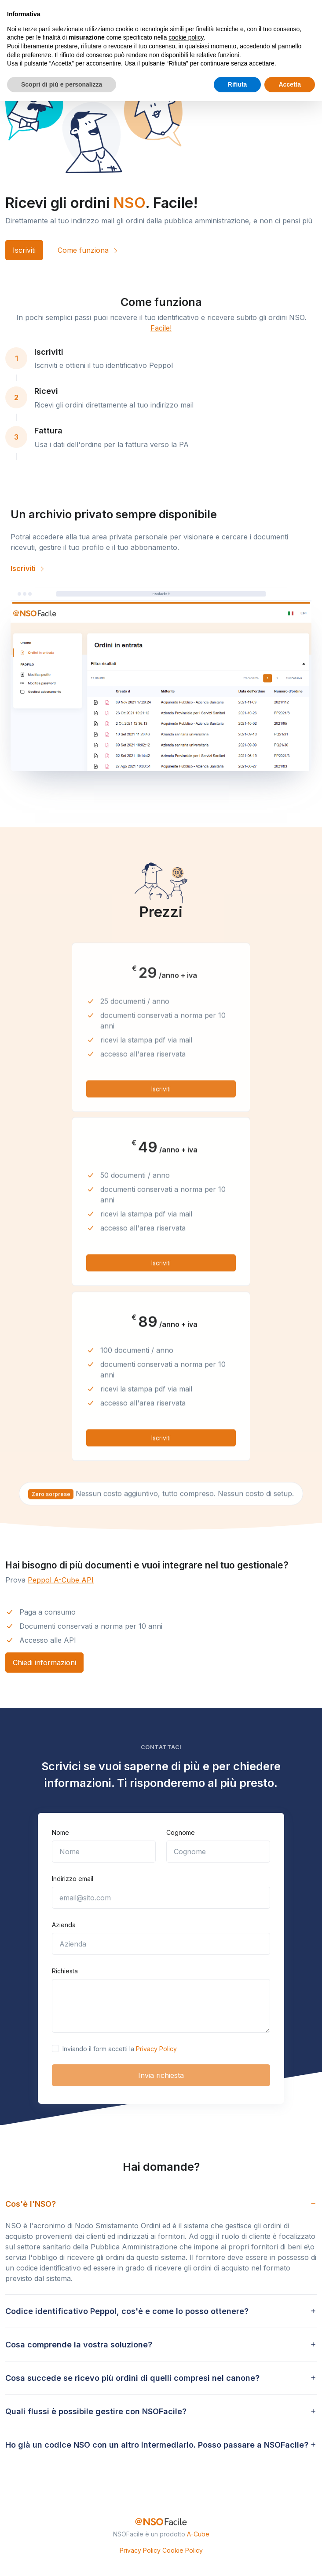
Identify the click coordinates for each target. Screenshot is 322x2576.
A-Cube (198, 2534)
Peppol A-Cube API (61, 1579)
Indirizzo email (72, 1878)
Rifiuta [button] (237, 84)
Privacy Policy (156, 2048)
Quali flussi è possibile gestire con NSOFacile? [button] (96, 2411)
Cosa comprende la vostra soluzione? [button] (78, 2344)
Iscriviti (24, 250)
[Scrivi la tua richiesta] (161, 2006)
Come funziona (88, 250)
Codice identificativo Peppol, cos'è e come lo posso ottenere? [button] (127, 2311)
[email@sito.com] (161, 1898)
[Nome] (104, 1852)
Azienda (64, 1924)
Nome (60, 1832)
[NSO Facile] (161, 2522)
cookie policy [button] (185, 37)
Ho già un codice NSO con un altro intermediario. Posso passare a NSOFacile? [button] (156, 2444)
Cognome (180, 1832)
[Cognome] (218, 1852)
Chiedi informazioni (44, 1662)
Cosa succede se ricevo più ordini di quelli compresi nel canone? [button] (132, 2378)
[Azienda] (161, 1944)
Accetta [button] (289, 84)
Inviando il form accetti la (119, 2048)
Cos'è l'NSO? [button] (30, 2204)
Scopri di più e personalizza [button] (61, 84)
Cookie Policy (182, 2550)
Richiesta (65, 1971)
